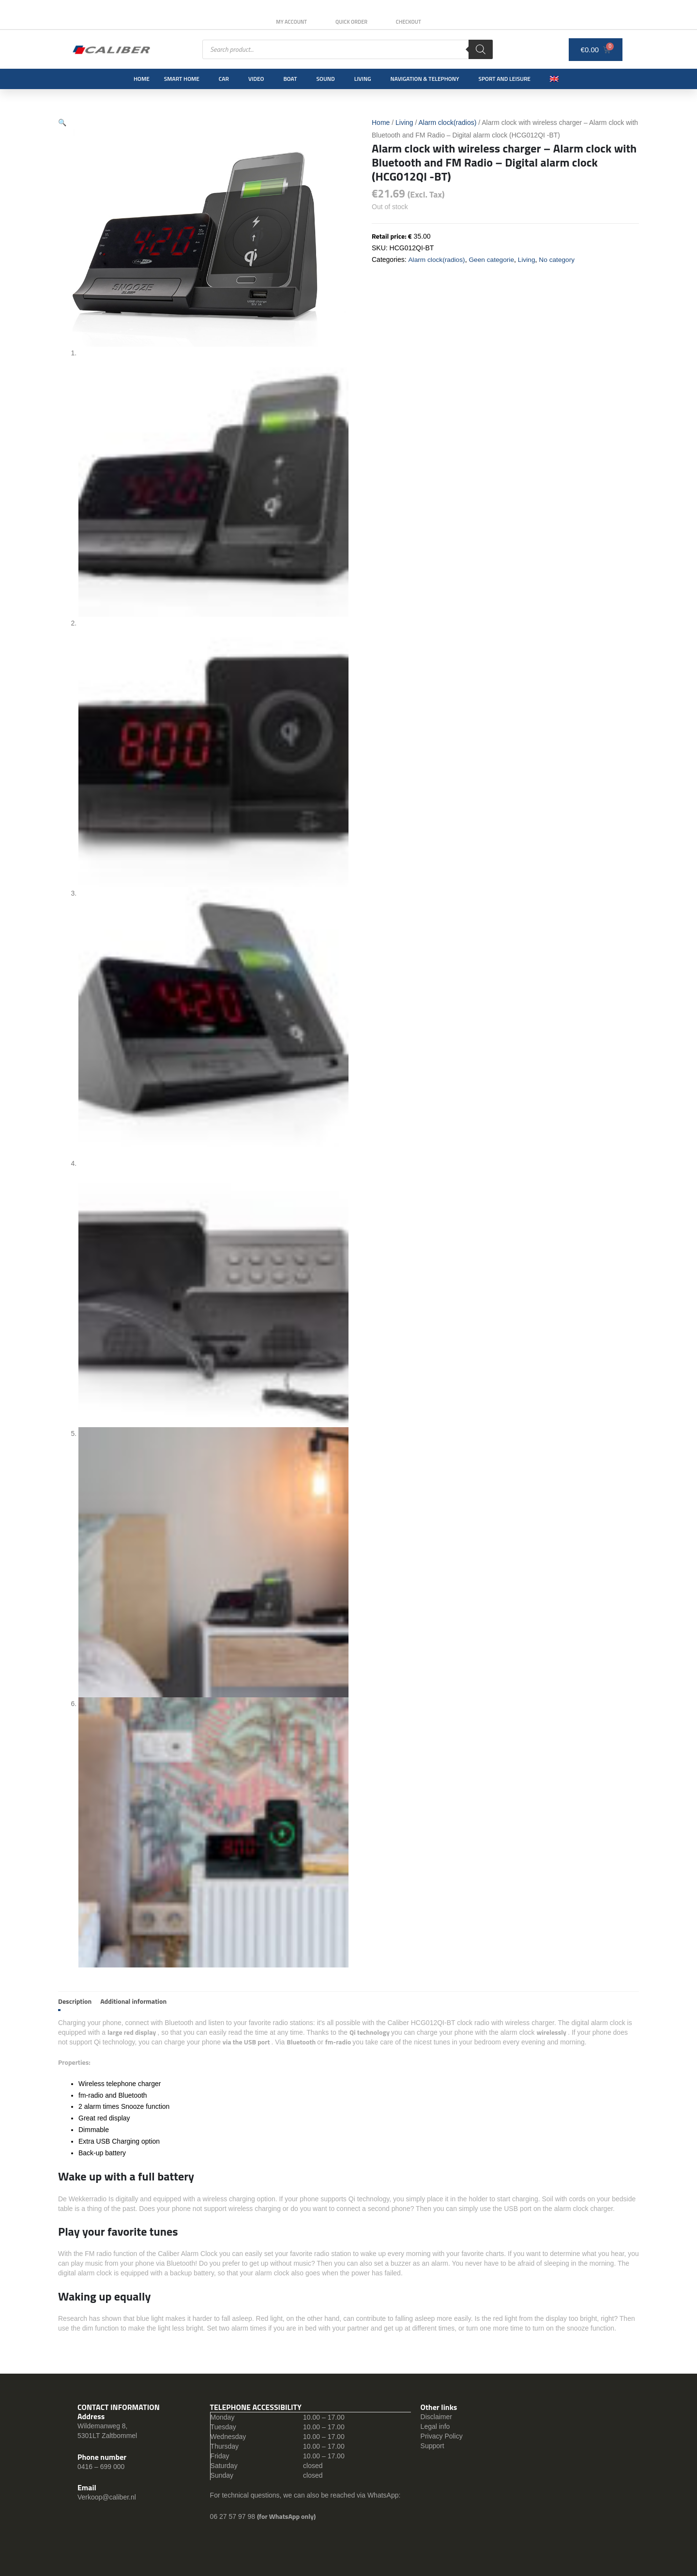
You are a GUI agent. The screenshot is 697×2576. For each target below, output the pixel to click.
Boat (290, 78)
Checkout (410, 22)
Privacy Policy (442, 2436)
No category (559, 259)
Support (432, 2446)
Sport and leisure (505, 78)
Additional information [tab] (133, 2001)
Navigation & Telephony (425, 78)
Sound (326, 78)
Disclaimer (436, 2417)
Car (224, 78)
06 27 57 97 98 (233, 2516)
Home (142, 78)
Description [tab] (74, 2001)
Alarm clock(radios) (448, 122)
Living (362, 78)
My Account (289, 22)
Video (256, 78)
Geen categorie (493, 259)
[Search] (481, 49)
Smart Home (181, 78)
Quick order (351, 22)
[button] (62, 122)
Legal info (435, 2426)
